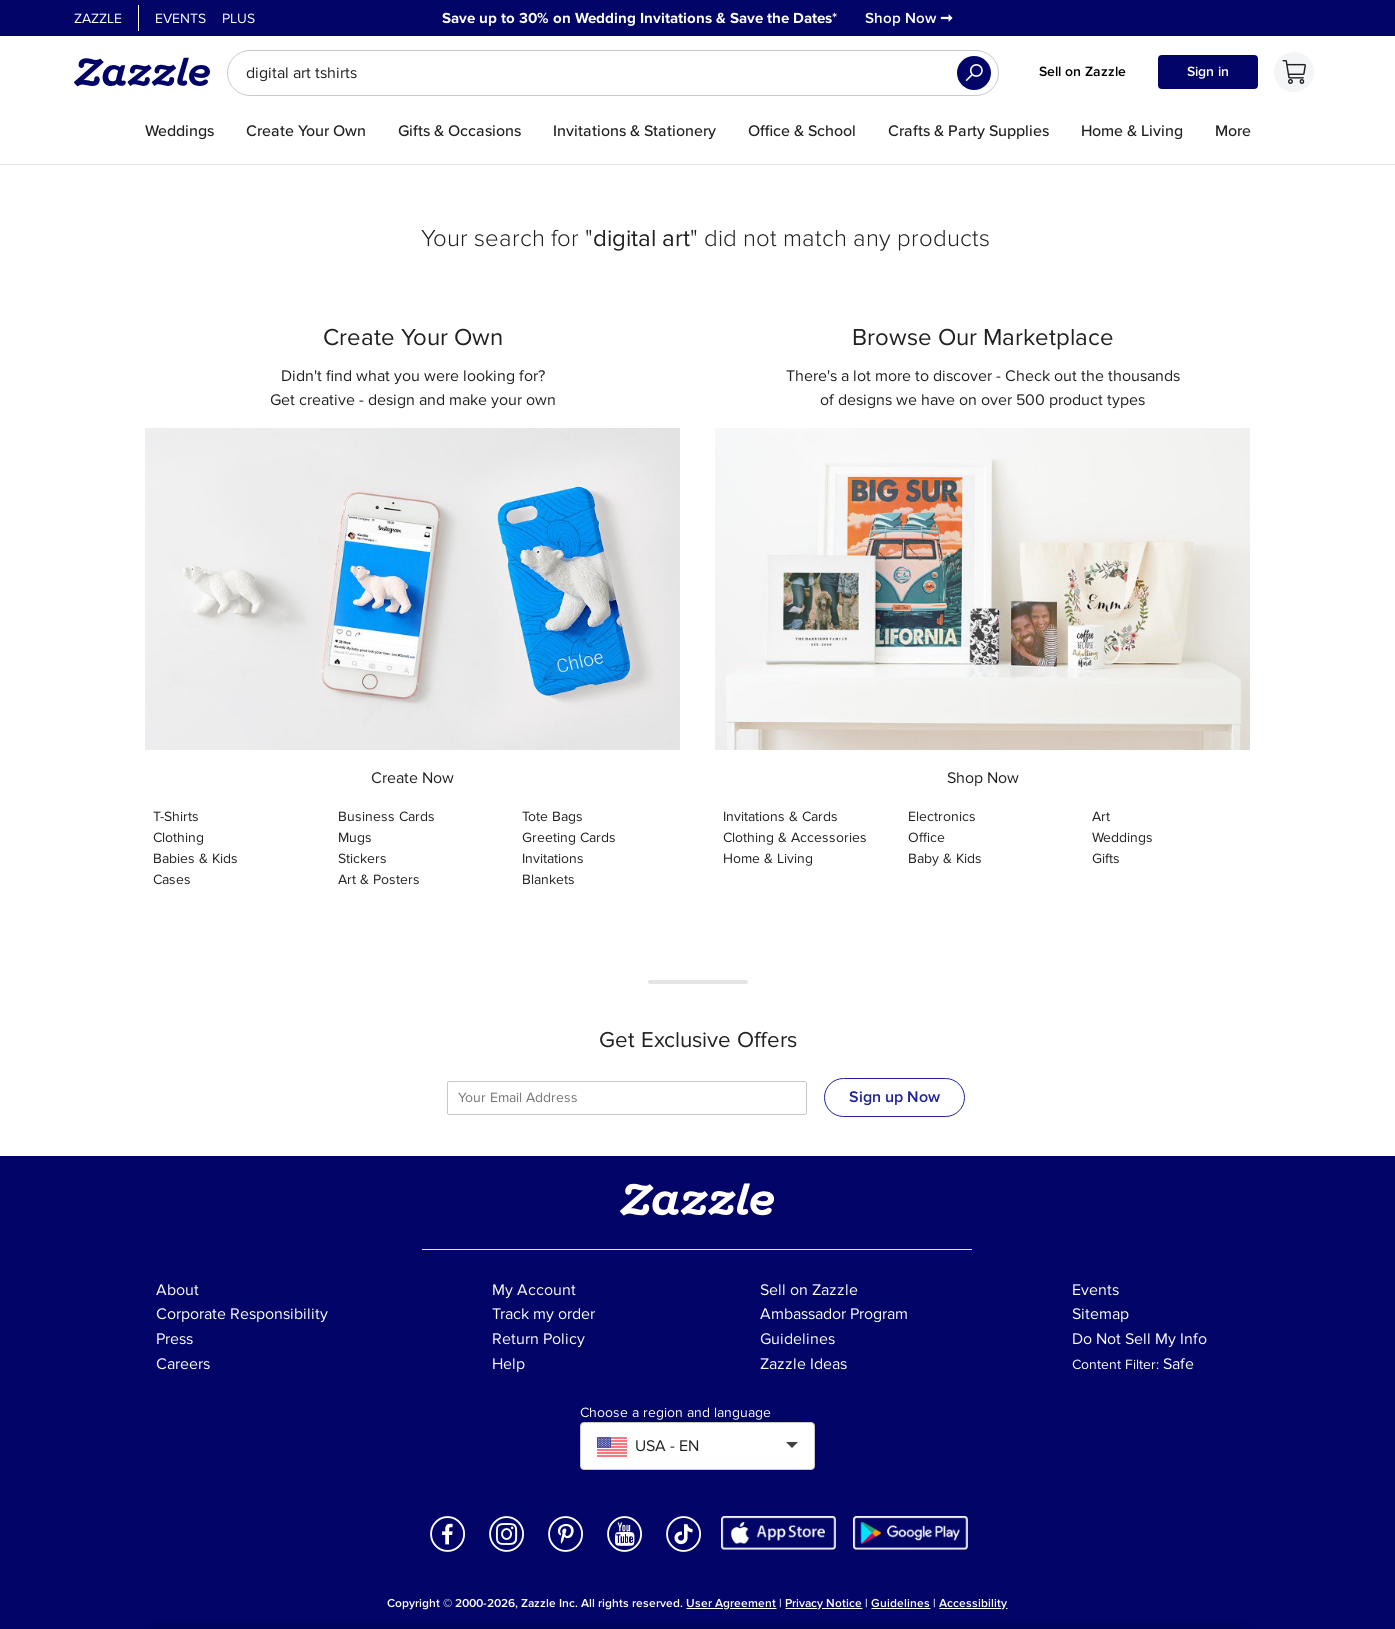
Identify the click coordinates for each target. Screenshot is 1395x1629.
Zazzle (98, 18)
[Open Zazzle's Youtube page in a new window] (625, 1550)
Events (180, 18)
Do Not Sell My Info (1139, 1339)
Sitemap (1100, 1314)
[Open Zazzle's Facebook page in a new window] (448, 1550)
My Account (534, 1290)
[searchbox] (613, 73)
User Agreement (731, 1603)
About (177, 1290)
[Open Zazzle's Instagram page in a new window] (507, 1550)
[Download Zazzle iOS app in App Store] (778, 1531)
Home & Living (768, 858)
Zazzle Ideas (803, 1364)
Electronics (942, 816)
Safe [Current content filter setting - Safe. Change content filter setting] (1178, 1364)
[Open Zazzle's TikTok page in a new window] (684, 1550)
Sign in (1208, 71)
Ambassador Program (834, 1314)
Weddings (1122, 837)
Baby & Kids (945, 858)
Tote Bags (552, 816)
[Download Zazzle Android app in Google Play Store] (910, 1531)
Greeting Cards (569, 837)
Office (926, 837)
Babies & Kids (195, 858)
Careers (183, 1364)
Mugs (355, 837)
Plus (238, 18)
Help (508, 1364)
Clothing (178, 837)
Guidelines (797, 1339)
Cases (172, 879)
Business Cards (386, 816)
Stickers (362, 858)
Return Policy (538, 1339)
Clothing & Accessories (795, 837)
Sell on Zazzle (1082, 71)
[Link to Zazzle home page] (149, 72)
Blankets (548, 879)
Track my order (543, 1314)
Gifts (1106, 858)
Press (174, 1339)
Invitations (553, 858)
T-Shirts (176, 816)
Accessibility (973, 1603)
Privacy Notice (823, 1603)
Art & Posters (379, 879)
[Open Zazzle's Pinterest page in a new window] (566, 1550)
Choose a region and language (675, 1413)
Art (1101, 816)
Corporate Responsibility (242, 1314)
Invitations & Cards (780, 816)
